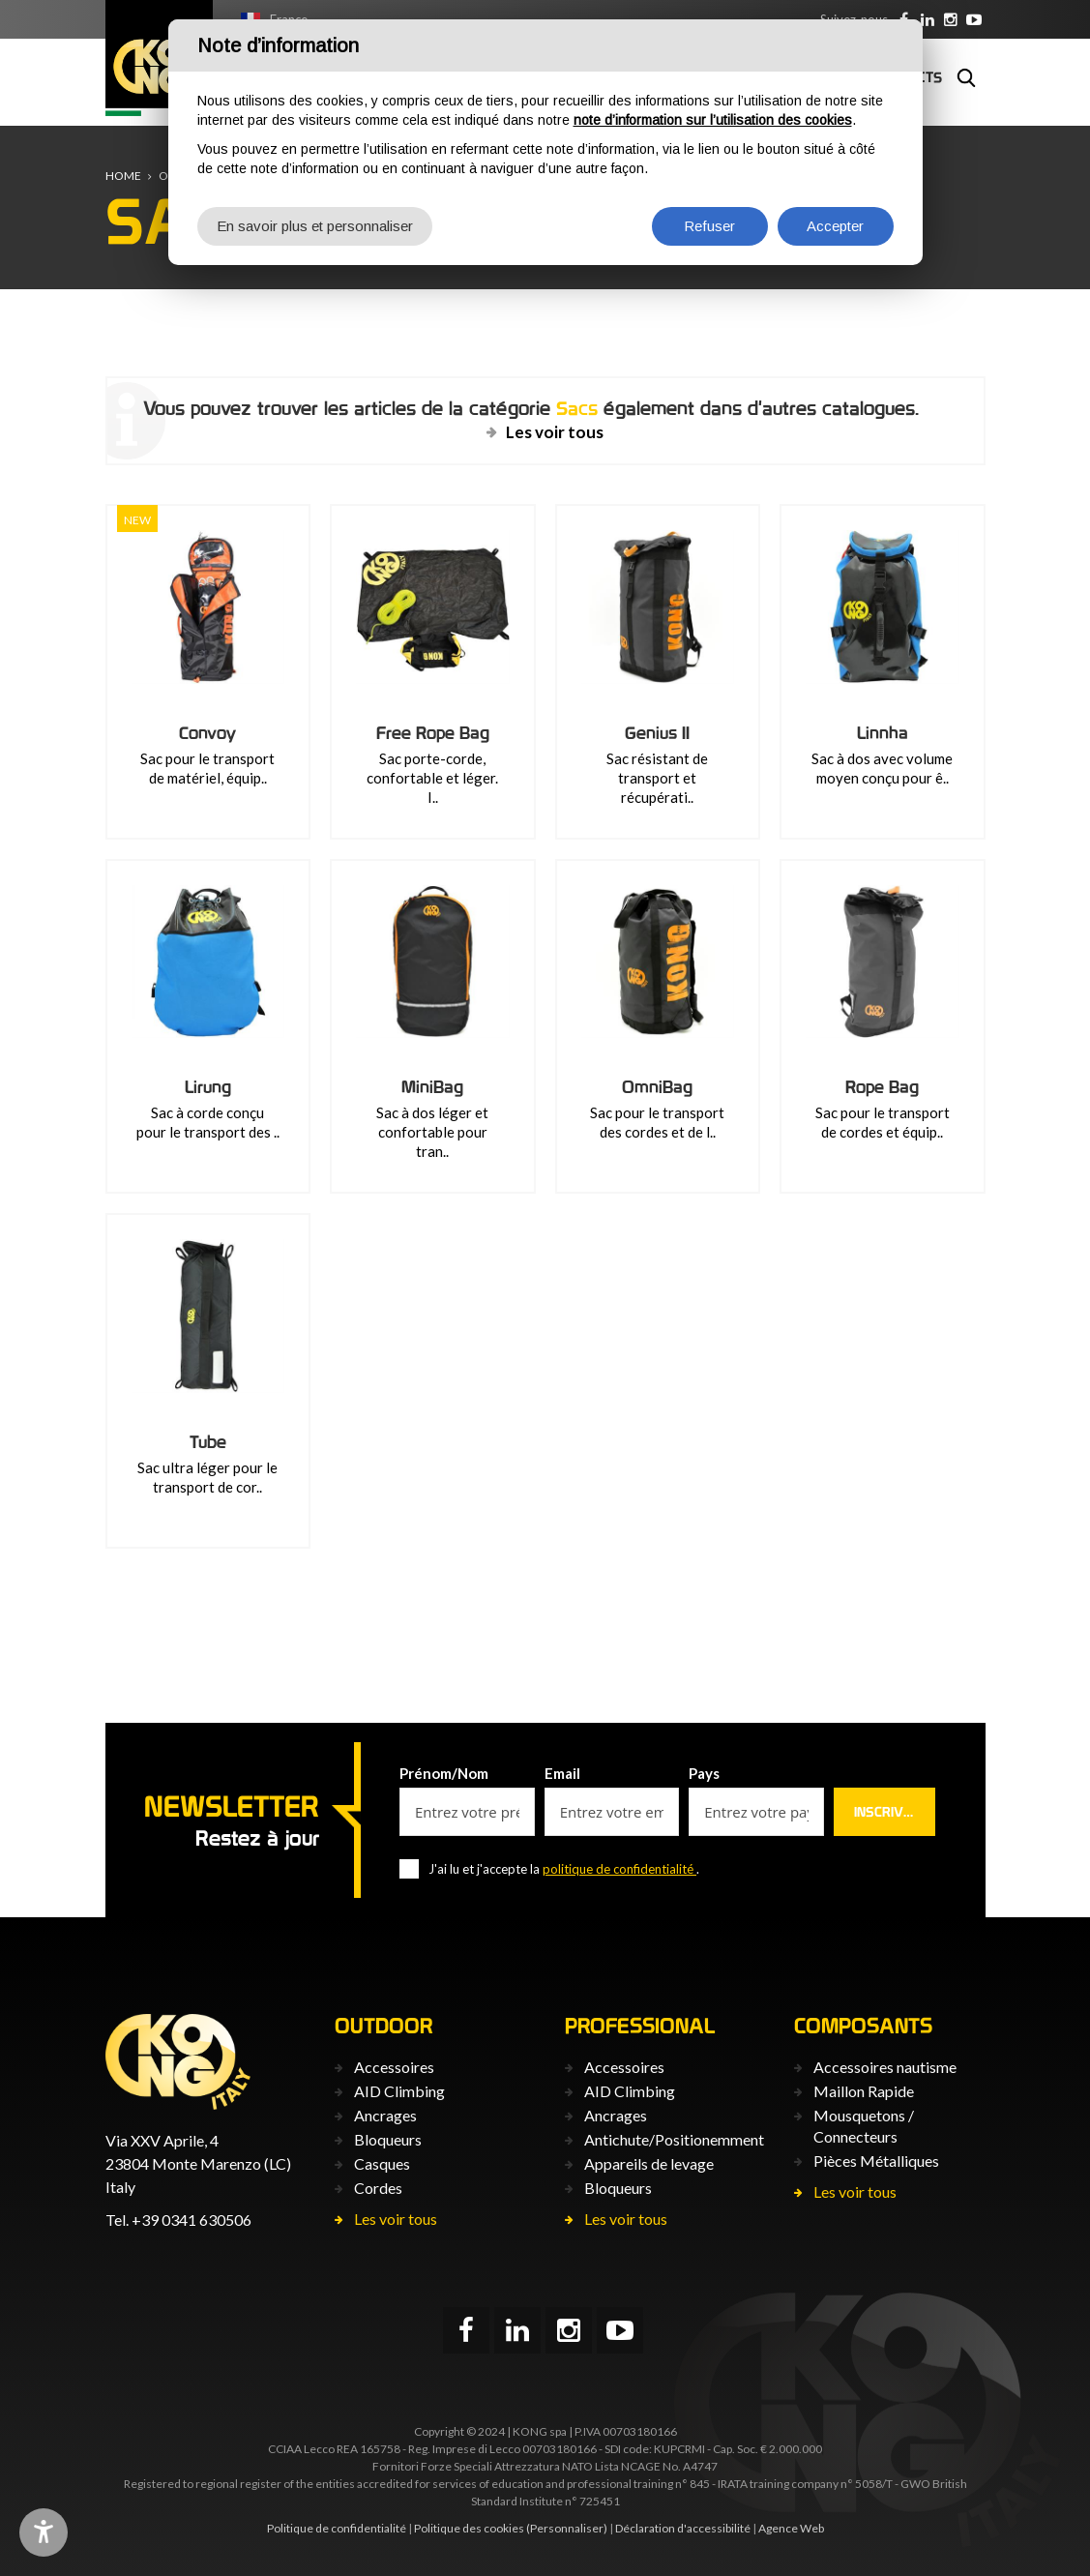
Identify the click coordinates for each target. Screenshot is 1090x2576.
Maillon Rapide (863, 2091)
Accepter (835, 226)
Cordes (378, 2187)
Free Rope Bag (432, 733)
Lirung (208, 1087)
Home (123, 175)
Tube (208, 1442)
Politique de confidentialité (336, 2528)
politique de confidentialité (619, 1869)
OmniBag (657, 1087)
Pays (704, 1773)
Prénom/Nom (443, 1773)
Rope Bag (882, 1087)
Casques (382, 2163)
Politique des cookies (469, 2528)
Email (562, 1773)
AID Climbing (399, 2091)
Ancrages (385, 2115)
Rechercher (966, 77)
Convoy (207, 733)
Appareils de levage (649, 2163)
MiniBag (432, 1087)
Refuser (709, 226)
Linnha (882, 733)
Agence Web (791, 2528)
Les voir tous (555, 432)
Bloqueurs (388, 2139)
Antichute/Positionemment (674, 2139)
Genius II (657, 733)
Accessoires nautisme (885, 2067)
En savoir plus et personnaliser (315, 226)
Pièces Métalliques (876, 2160)
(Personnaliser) (566, 2528)
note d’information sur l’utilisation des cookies (713, 120)
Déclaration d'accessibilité (683, 2528)
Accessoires (394, 2067)
